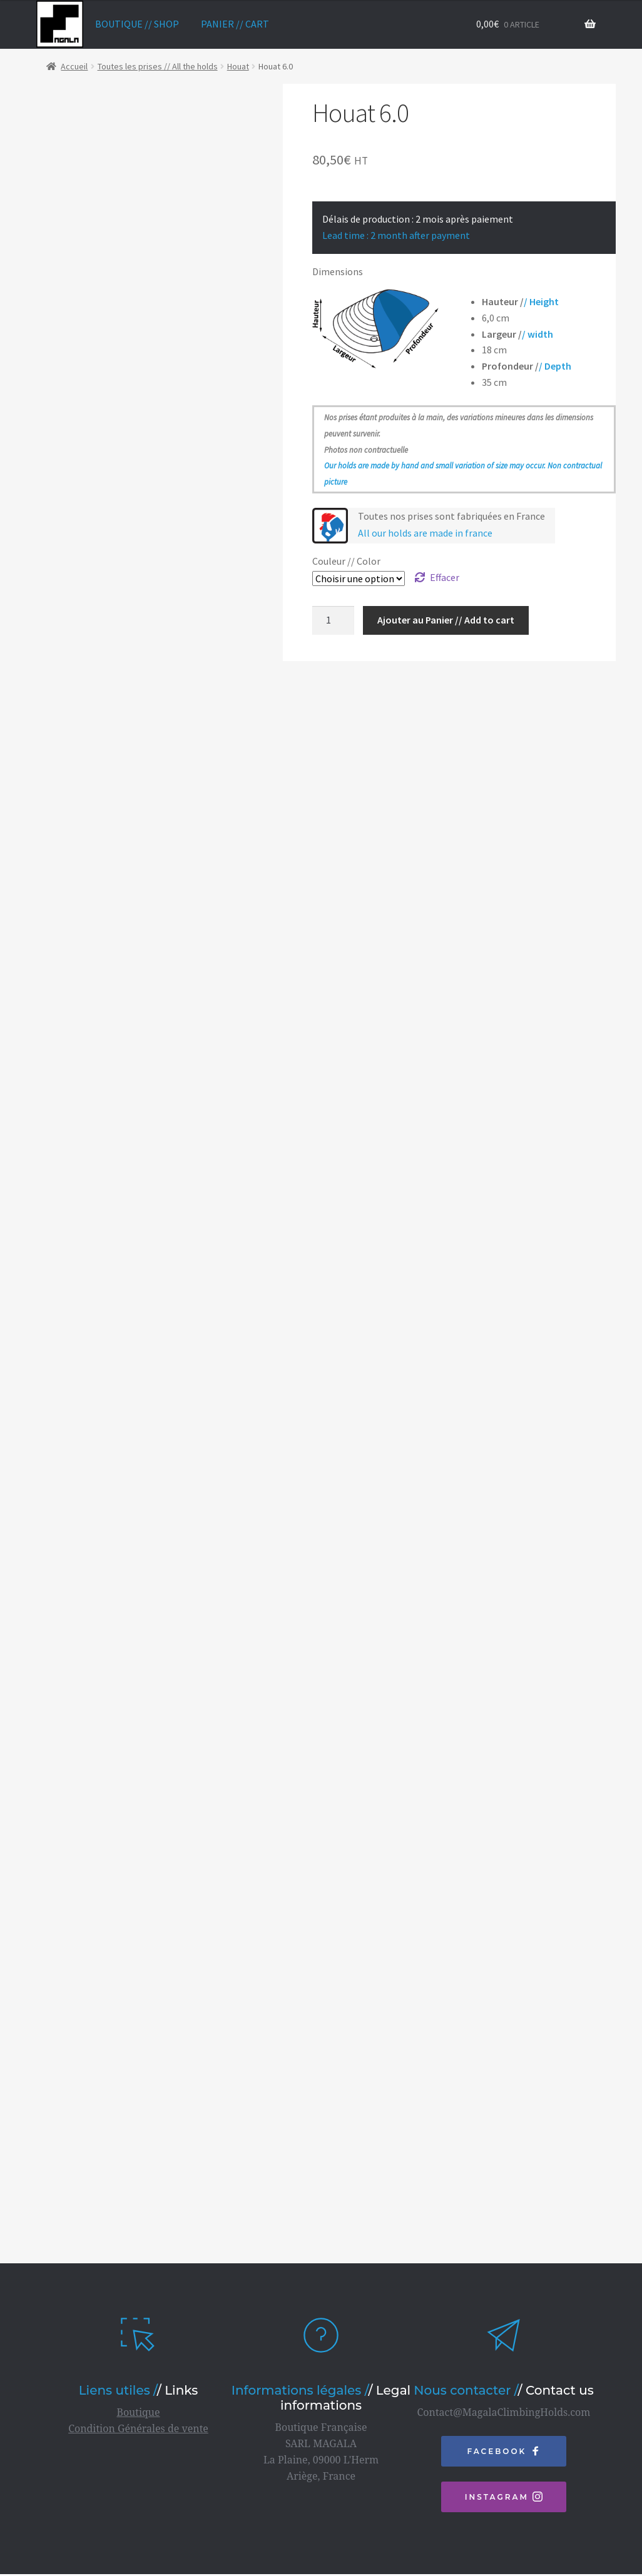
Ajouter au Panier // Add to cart (445, 620)
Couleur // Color (346, 561)
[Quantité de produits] (333, 620)
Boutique (138, 2397)
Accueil (74, 66)
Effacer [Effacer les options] (444, 577)
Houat (238, 66)
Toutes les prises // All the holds (158, 66)
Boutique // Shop (137, 24)
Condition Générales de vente (138, 2413)
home (59, 24)
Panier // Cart (235, 24)
